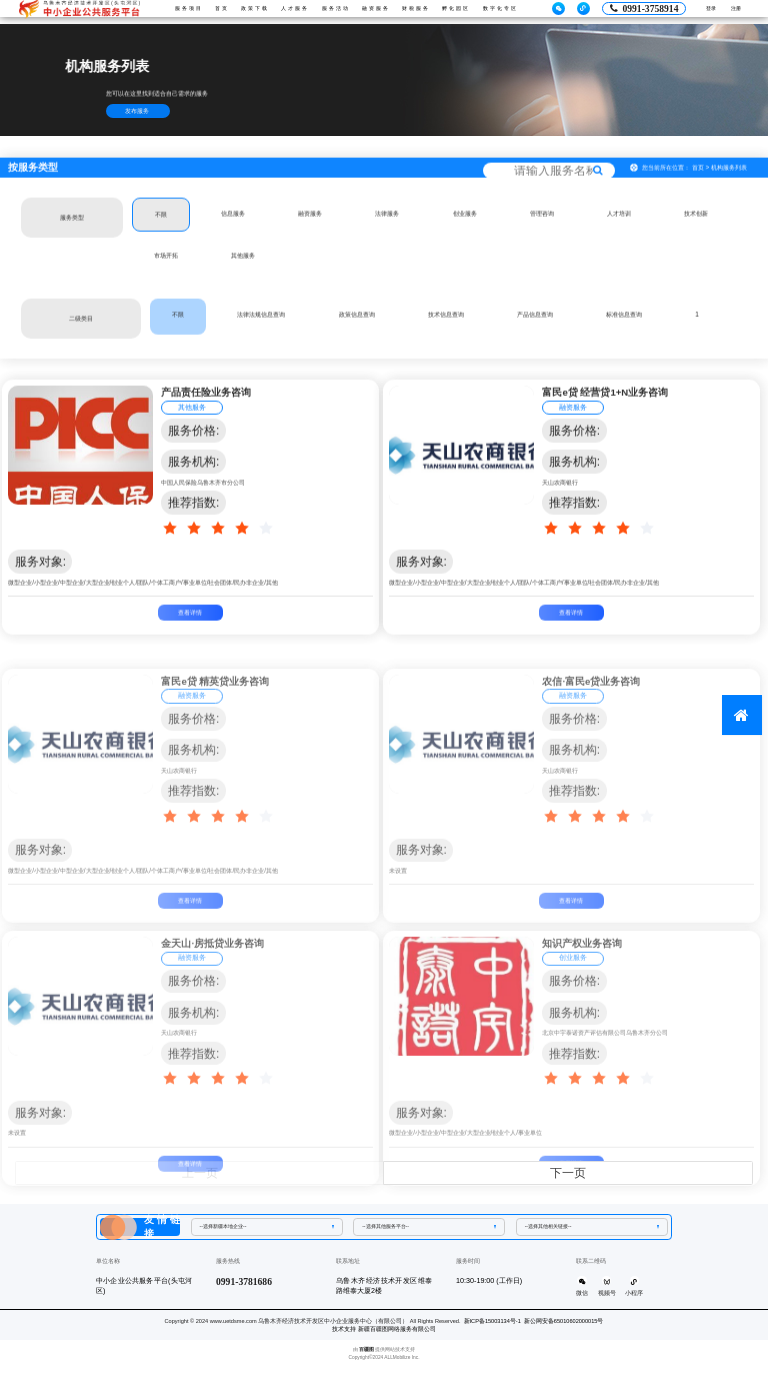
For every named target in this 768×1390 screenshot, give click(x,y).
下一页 (568, 1173)
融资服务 (380, 11)
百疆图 (366, 1353)
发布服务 (137, 111)
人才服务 (286, 11)
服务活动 (333, 11)
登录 (695, 11)
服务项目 (161, 11)
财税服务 (427, 11)
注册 (731, 11)
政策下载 (239, 11)
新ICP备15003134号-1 (492, 1325)
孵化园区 (474, 11)
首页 (197, 11)
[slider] (221, 551)
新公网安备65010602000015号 (564, 1325)
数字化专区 (525, 11)
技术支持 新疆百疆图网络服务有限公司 (384, 1333)
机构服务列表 (729, 189)
